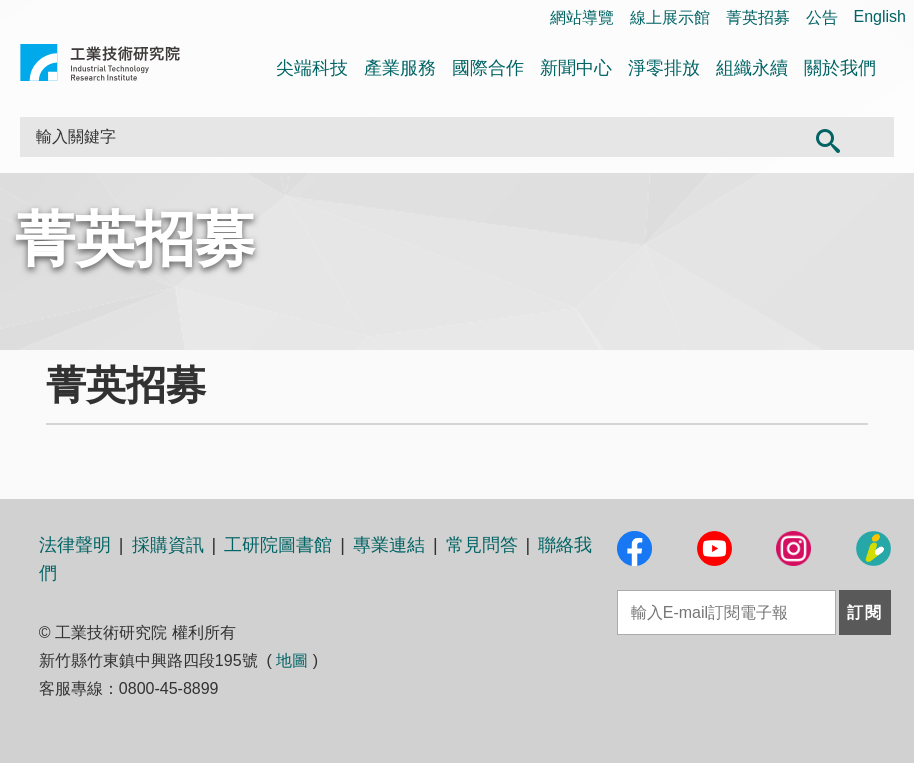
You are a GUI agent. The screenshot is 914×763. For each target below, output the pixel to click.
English (880, 16)
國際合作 (488, 68)
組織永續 (752, 68)
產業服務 (400, 68)
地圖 (292, 660)
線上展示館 (670, 17)
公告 (822, 17)
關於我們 (840, 68)
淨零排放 (664, 68)
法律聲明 (75, 545)
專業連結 (389, 545)
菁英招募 (758, 17)
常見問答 (482, 545)
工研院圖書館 (278, 545)
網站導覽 (582, 17)
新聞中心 (576, 68)
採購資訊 (168, 545)
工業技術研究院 (100, 66)
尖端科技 (312, 68)
